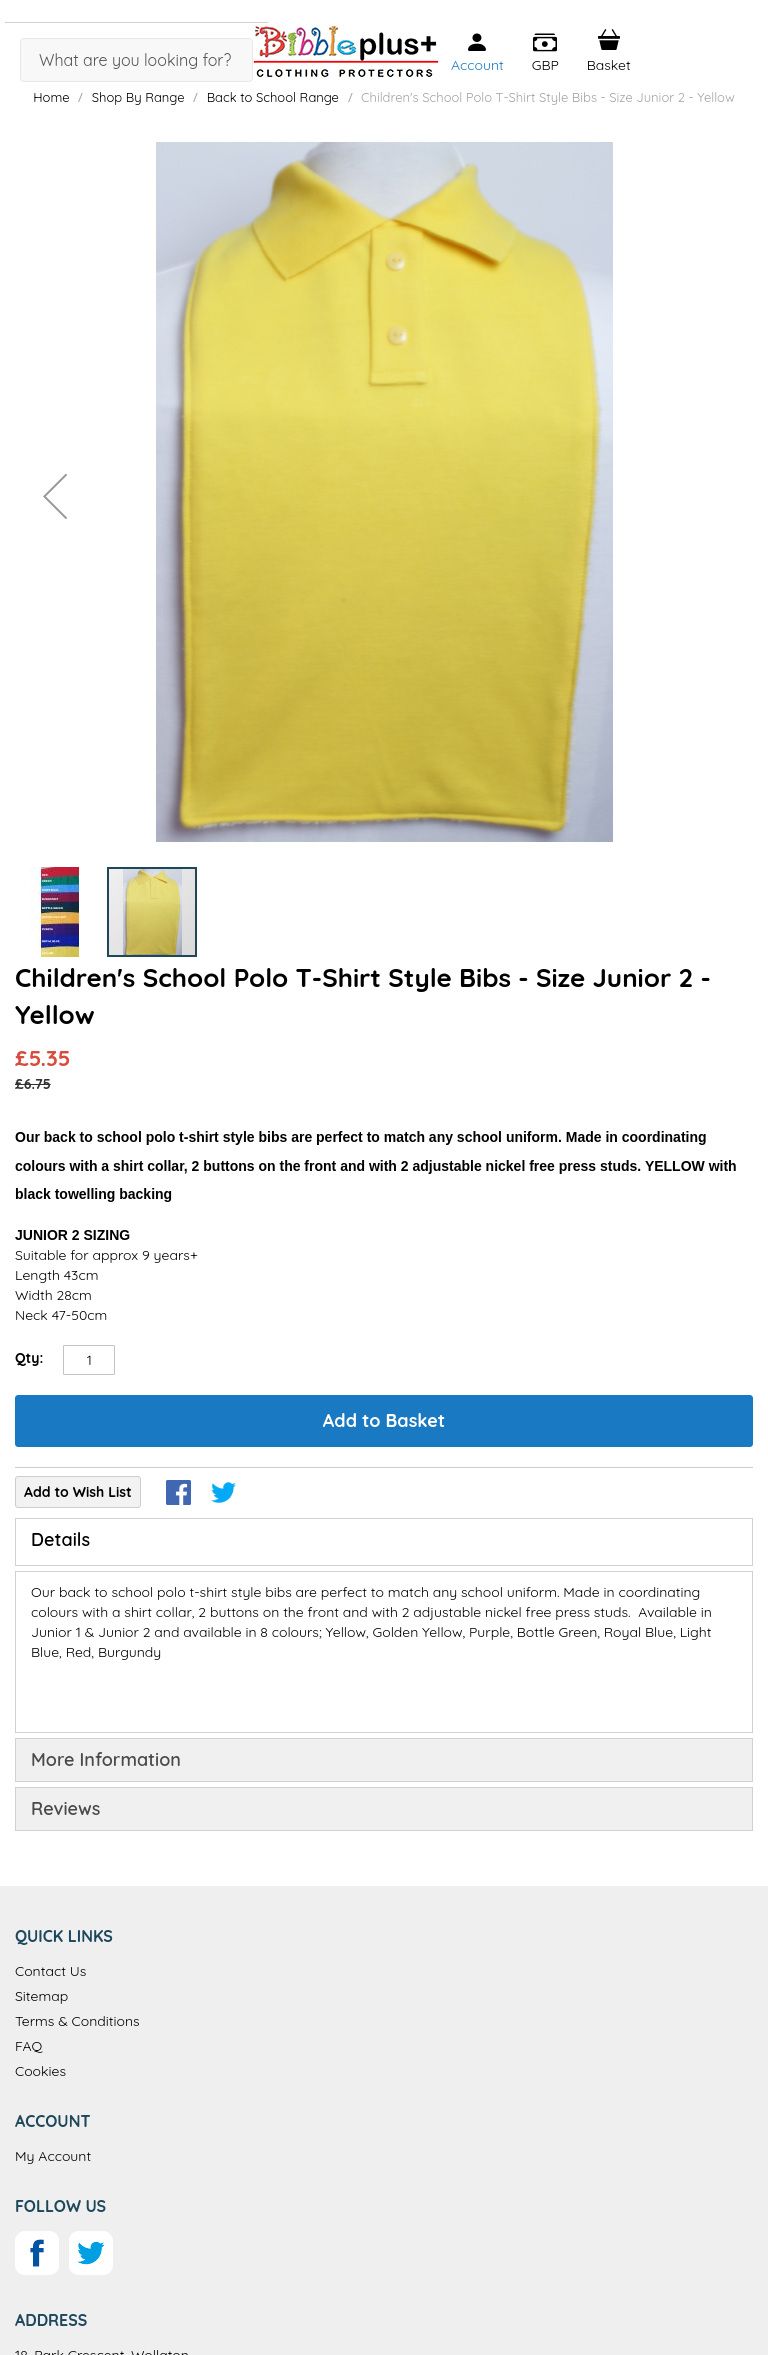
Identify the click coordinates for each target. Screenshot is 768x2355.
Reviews (65, 1808)
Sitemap (41, 1996)
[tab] (384, 1542)
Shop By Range (138, 97)
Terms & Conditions (77, 2021)
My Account (53, 2156)
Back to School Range (275, 97)
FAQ (28, 2046)
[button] (545, 53)
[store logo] (346, 51)
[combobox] (136, 60)
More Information (106, 1759)
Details (60, 1539)
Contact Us (50, 1971)
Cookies (40, 2071)
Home (51, 97)
